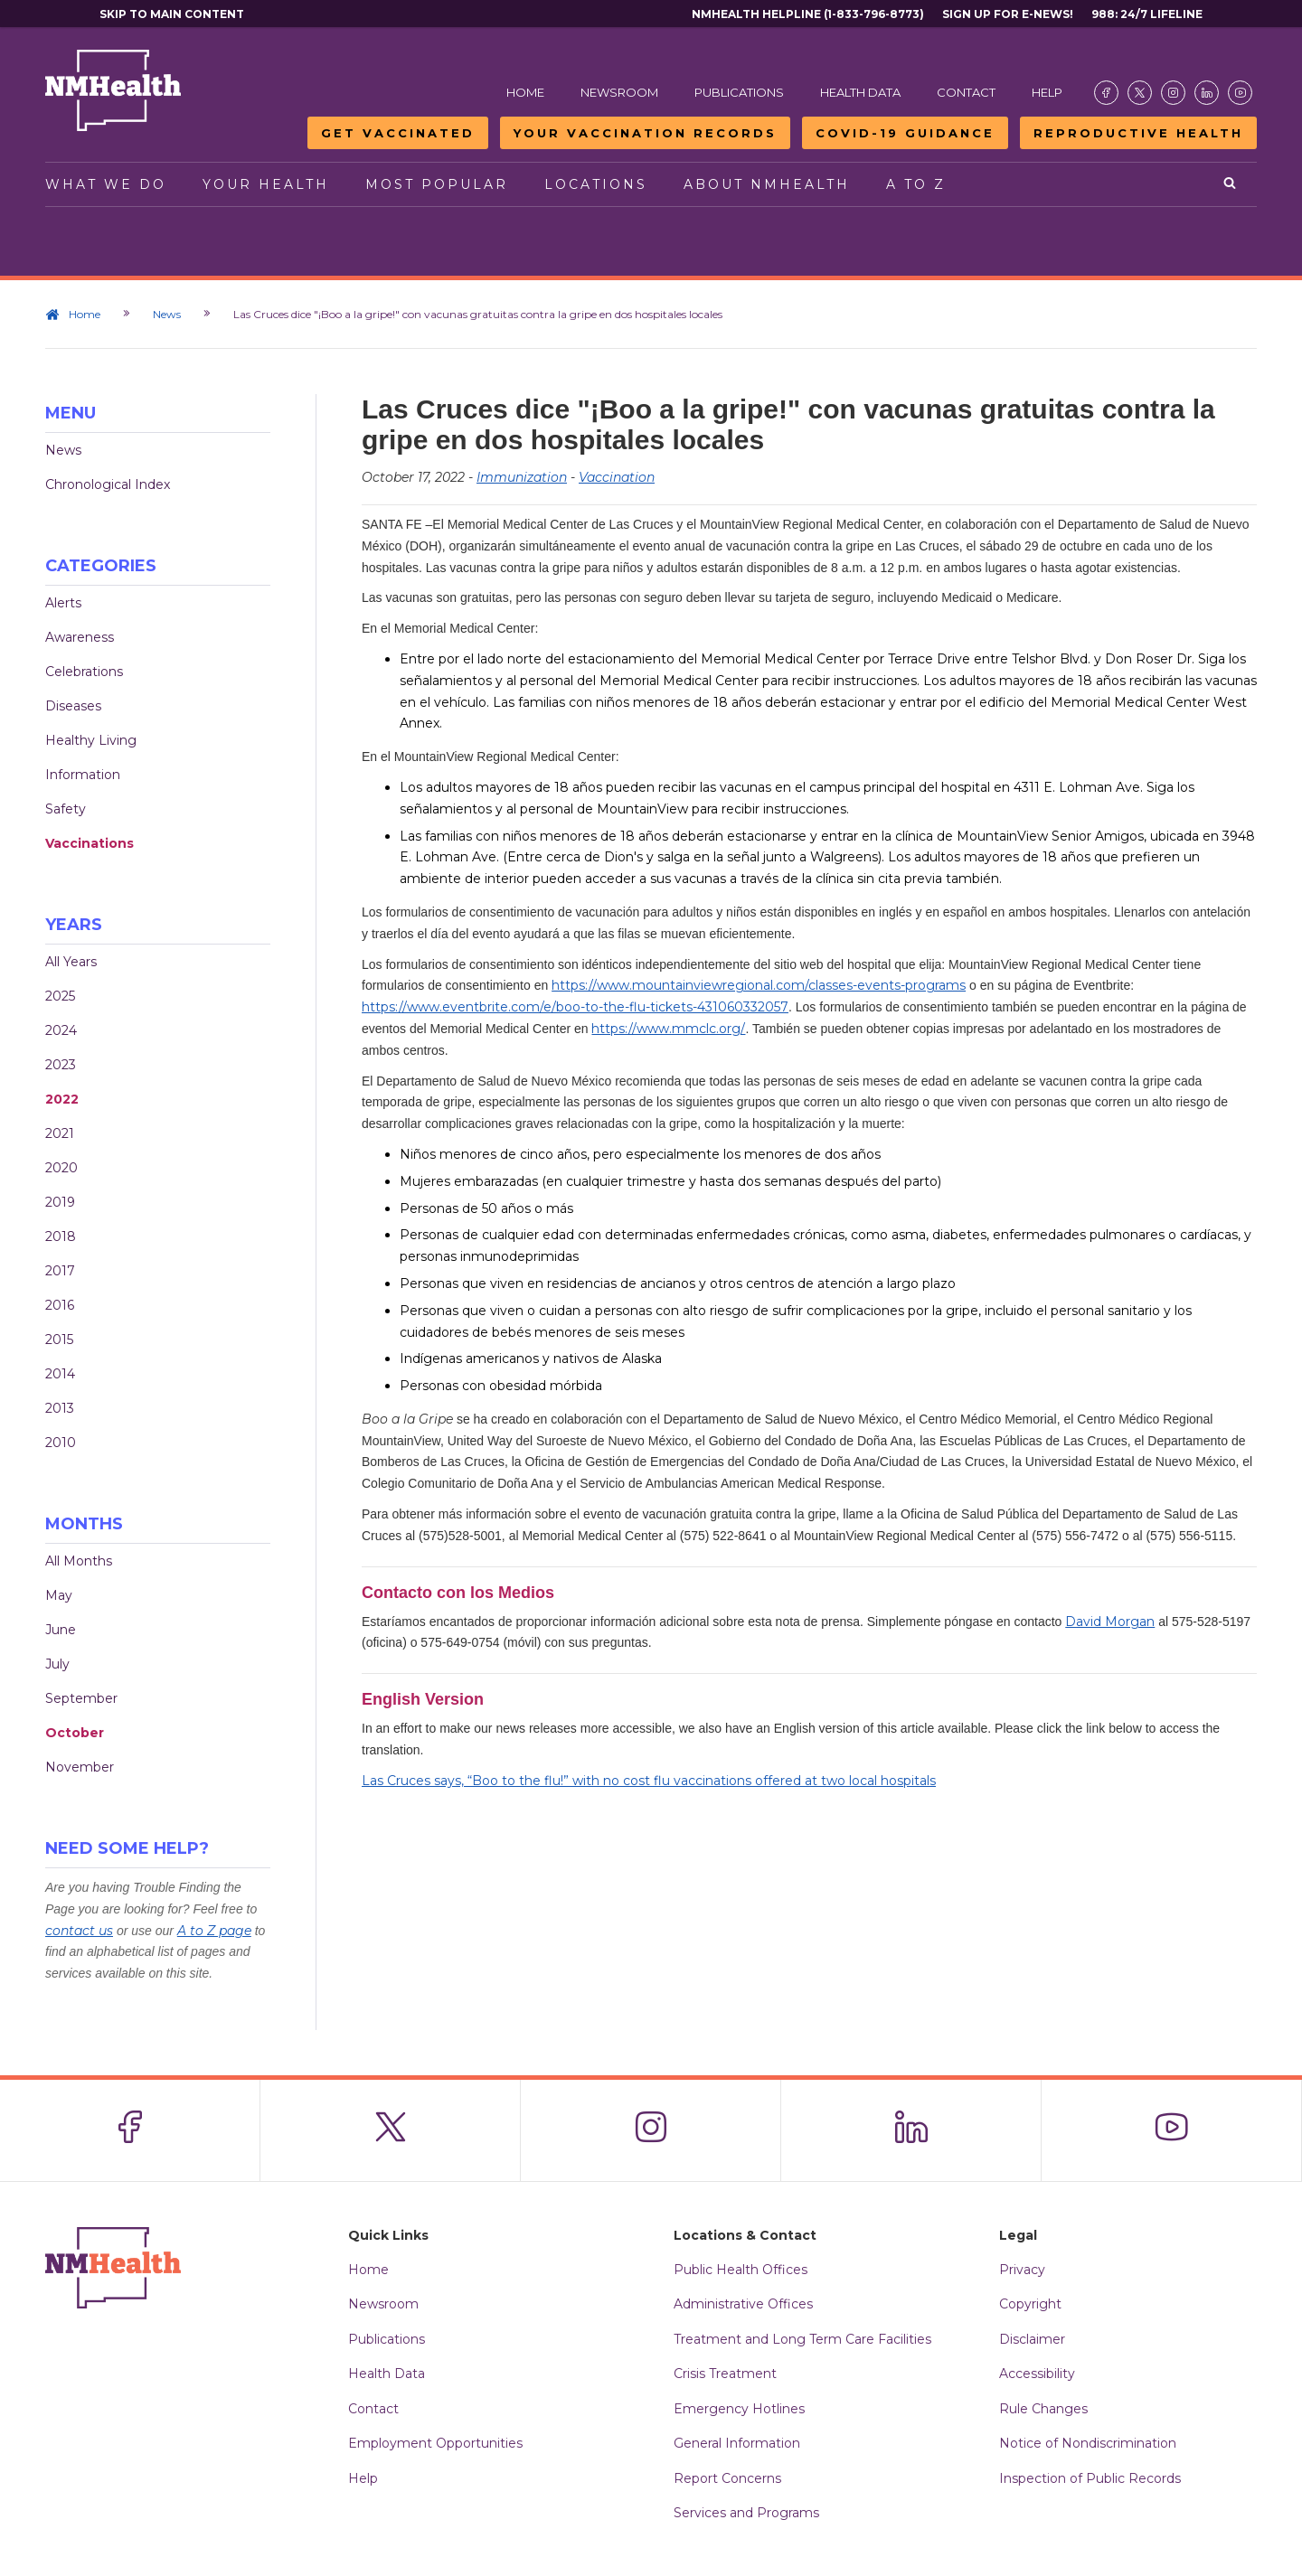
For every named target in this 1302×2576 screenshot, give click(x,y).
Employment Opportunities (435, 2443)
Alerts (63, 603)
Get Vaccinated (398, 133)
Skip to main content (171, 14)
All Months (78, 1561)
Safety (65, 809)
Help (1047, 92)
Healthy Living (91, 740)
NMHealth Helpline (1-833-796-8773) (808, 14)
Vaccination (617, 477)
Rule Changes (1043, 2409)
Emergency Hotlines (739, 2409)
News (167, 314)
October (74, 1733)
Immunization (521, 477)
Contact (966, 92)
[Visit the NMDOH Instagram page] (1173, 92)
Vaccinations (89, 843)
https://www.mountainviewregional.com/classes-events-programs (759, 985)
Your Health (266, 184)
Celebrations (84, 671)
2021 (59, 1133)
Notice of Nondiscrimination (1087, 2443)
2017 (60, 1271)
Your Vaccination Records (645, 133)
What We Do (105, 184)
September (81, 1698)
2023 (60, 1065)
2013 (59, 1408)
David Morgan (1110, 1621)
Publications (739, 92)
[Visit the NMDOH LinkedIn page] (1206, 92)
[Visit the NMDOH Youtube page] (1240, 92)
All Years (71, 962)
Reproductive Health (1138, 133)
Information (82, 774)
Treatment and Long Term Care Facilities (802, 2339)
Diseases (73, 706)
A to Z (916, 184)
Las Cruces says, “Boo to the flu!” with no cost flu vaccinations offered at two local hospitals (649, 1780)
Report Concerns (727, 2478)
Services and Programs (746, 2513)
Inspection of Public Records (1090, 2478)
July (57, 1664)
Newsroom (619, 92)
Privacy (1022, 2269)
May (58, 1595)
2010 (60, 1442)
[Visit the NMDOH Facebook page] (1106, 92)
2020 (61, 1168)
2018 (60, 1236)
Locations (595, 184)
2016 (59, 1305)
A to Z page (214, 1931)
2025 (60, 996)
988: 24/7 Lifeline (1147, 14)
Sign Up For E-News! (1007, 14)
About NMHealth (767, 184)
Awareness (79, 637)
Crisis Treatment (725, 2373)
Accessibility (1037, 2373)
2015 (59, 1339)
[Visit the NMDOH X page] (1139, 92)
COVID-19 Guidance (905, 133)
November (79, 1767)
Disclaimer (1032, 2339)
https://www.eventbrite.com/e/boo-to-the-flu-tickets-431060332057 (575, 1007)
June (60, 1630)
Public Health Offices (740, 2269)
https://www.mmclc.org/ (668, 1028)
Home (525, 92)
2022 (62, 1099)
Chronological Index (107, 484)
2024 (61, 1030)
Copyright (1030, 2304)
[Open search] (1231, 184)
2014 (60, 1374)
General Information (737, 2443)
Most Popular (436, 184)
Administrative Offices (743, 2304)
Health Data (860, 92)
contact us (79, 1931)
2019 (60, 1202)
